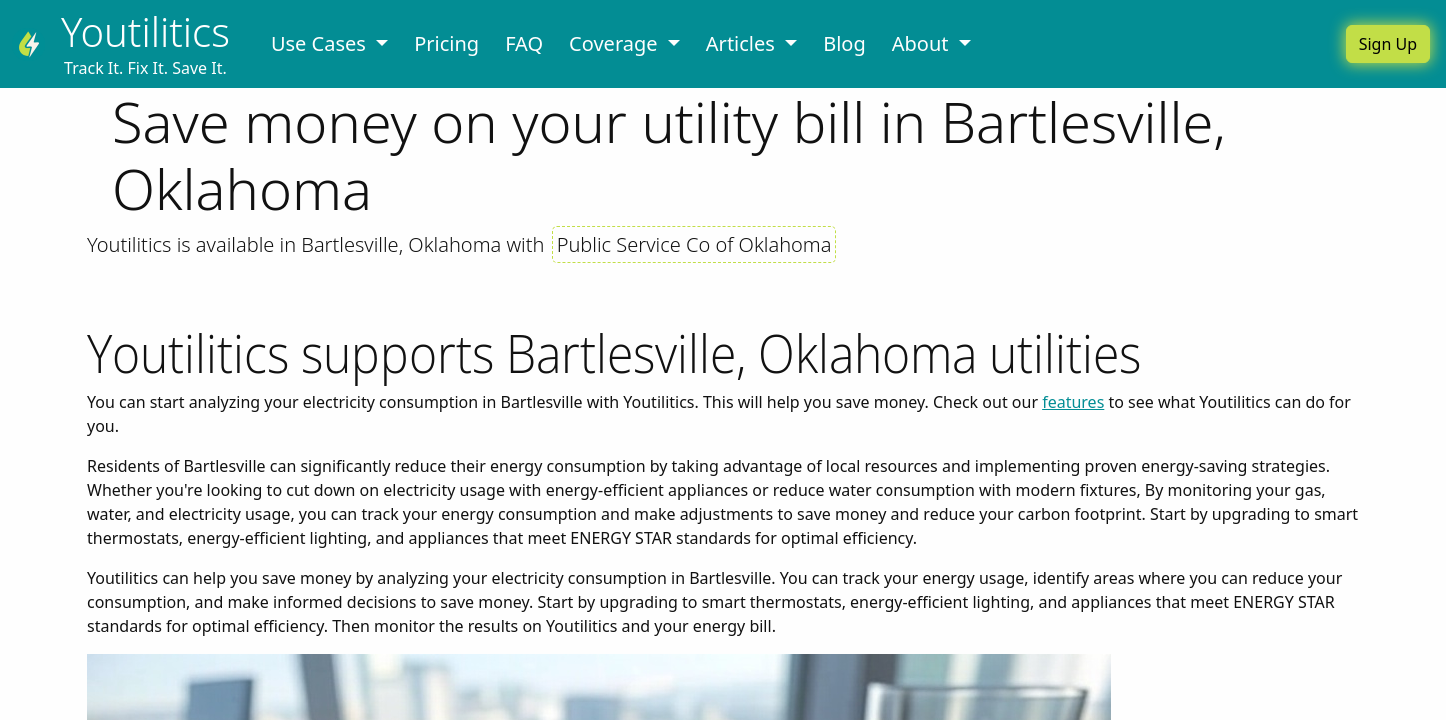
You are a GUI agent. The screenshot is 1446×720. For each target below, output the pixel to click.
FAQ (524, 43)
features (1073, 402)
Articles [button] (743, 43)
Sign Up (1388, 44)
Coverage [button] (616, 43)
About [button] (923, 43)
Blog (844, 43)
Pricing (446, 43)
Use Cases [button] (321, 43)
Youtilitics (145, 31)
